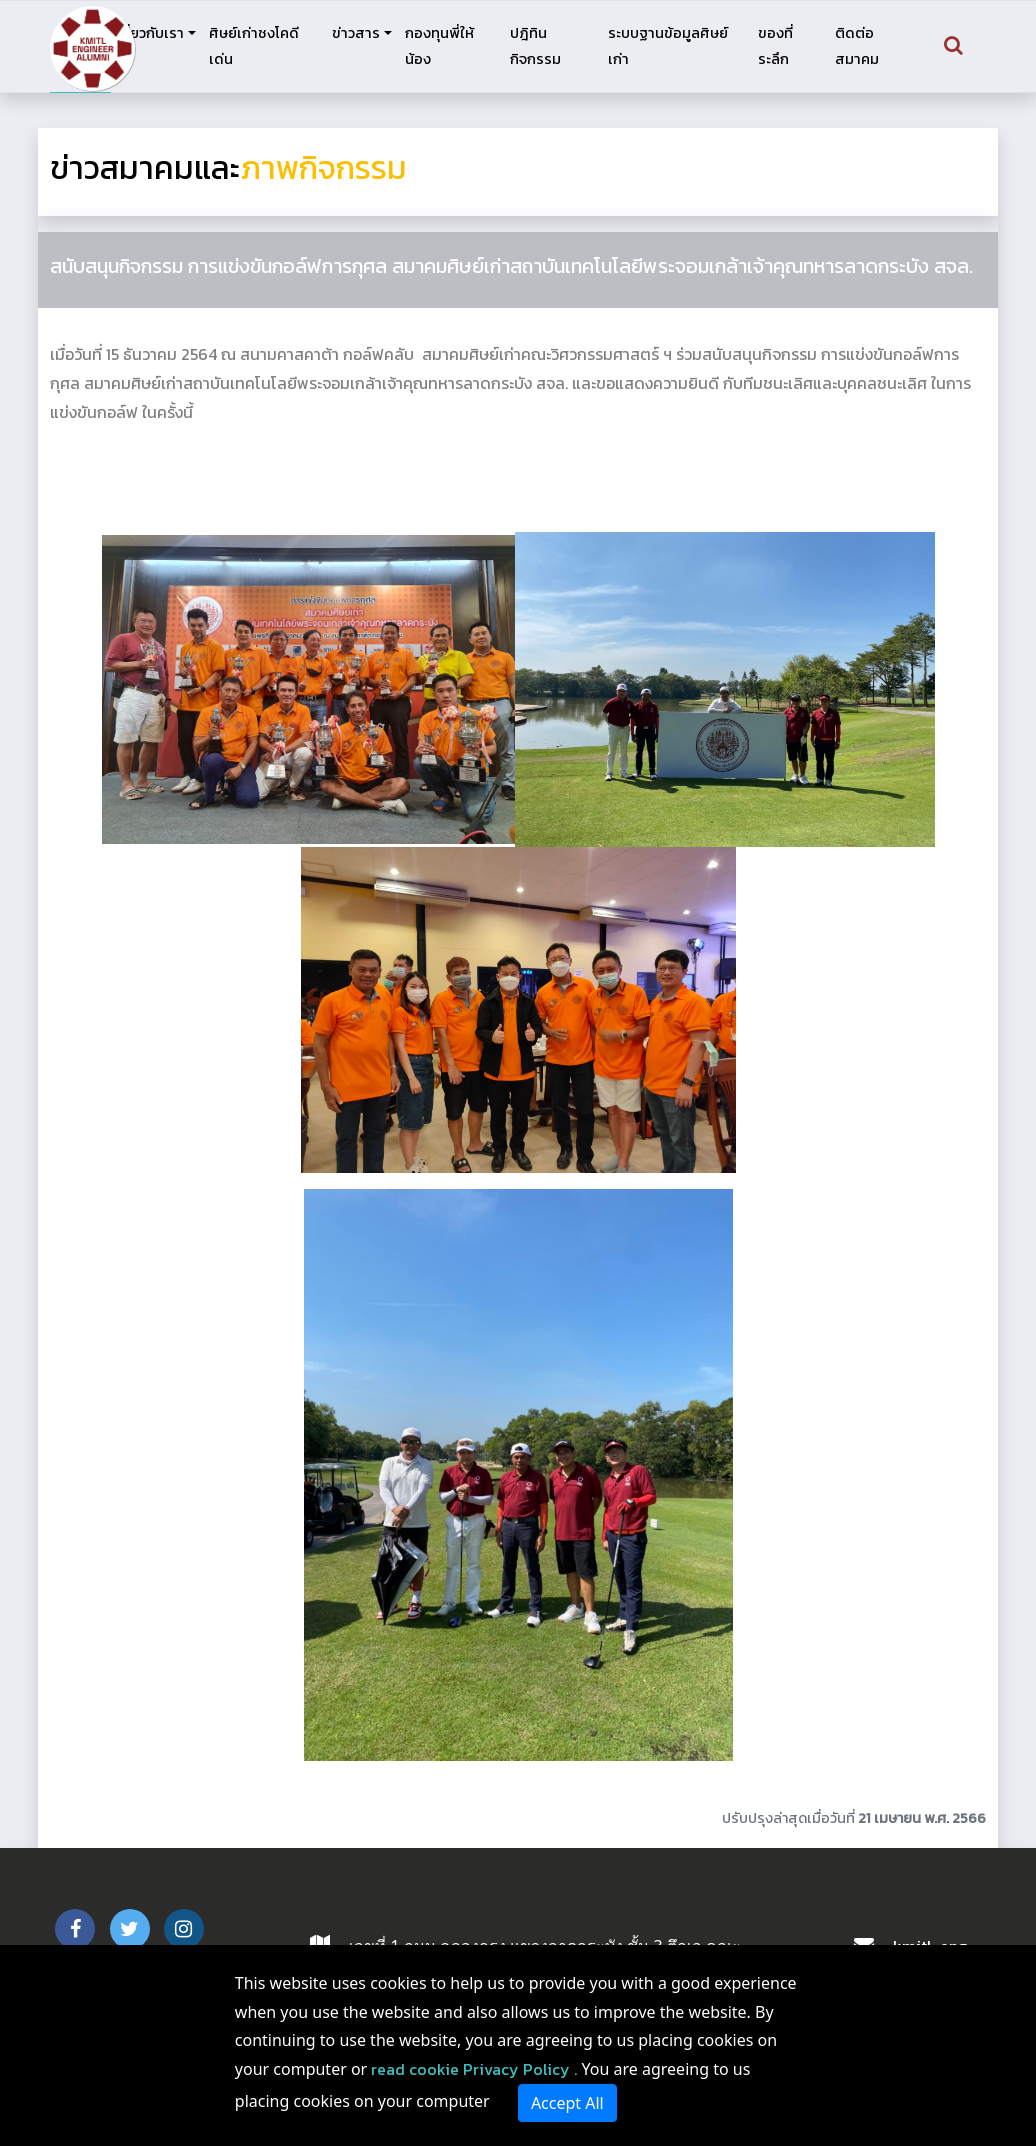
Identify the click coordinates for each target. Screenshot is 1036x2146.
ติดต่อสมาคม (857, 46)
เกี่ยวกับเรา (150, 33)
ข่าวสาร (356, 33)
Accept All (567, 2103)
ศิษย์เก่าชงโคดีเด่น (254, 46)
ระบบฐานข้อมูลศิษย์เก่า (668, 46)
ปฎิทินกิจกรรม (535, 46)
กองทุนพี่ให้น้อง (439, 46)
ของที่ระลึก (775, 46)
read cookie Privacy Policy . (474, 2069)
